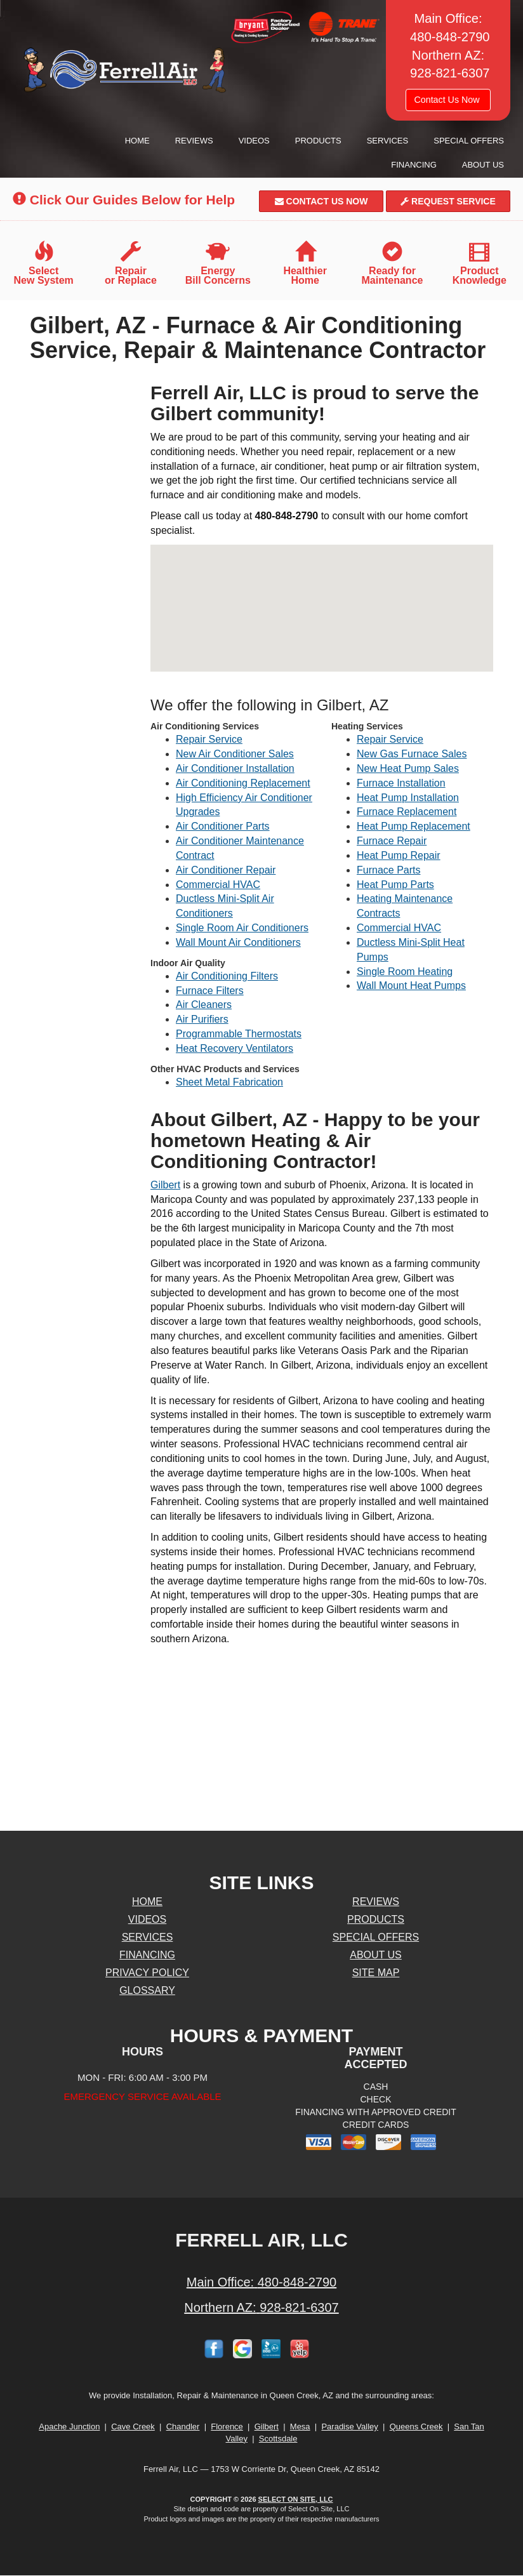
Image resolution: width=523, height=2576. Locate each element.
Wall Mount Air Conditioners (238, 942)
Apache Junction (69, 2426)
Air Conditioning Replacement (243, 783)
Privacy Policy (147, 1972)
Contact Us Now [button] (448, 100)
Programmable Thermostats (238, 1033)
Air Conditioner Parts (223, 826)
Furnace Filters (210, 990)
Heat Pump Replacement (413, 826)
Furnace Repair (392, 840)
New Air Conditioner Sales (235, 753)
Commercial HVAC (218, 884)
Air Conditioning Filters (227, 976)
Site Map (376, 1972)
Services (388, 140)
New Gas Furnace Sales (412, 753)
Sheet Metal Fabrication (229, 1082)
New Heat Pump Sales (408, 768)
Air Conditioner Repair (225, 870)
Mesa (300, 2426)
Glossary (147, 1990)
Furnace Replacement (406, 811)
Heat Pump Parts (395, 884)
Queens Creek (416, 2426)
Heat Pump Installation (408, 797)
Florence (227, 2426)
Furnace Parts (388, 870)
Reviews (194, 140)
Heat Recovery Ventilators (234, 1048)
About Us (483, 164)
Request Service (448, 201)
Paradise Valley (349, 2426)
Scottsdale (278, 2438)
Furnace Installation (401, 783)
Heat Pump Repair (398, 855)
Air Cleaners (204, 1004)
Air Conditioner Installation (235, 768)
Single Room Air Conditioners (242, 927)
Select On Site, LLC (295, 2499)
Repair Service (209, 739)
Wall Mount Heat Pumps (411, 985)
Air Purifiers (202, 1019)
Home (137, 140)
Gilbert (165, 1184)
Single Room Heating (405, 971)
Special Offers (469, 140)
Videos (254, 140)
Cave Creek (133, 2426)
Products (318, 140)
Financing (414, 164)
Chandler (183, 2426)
